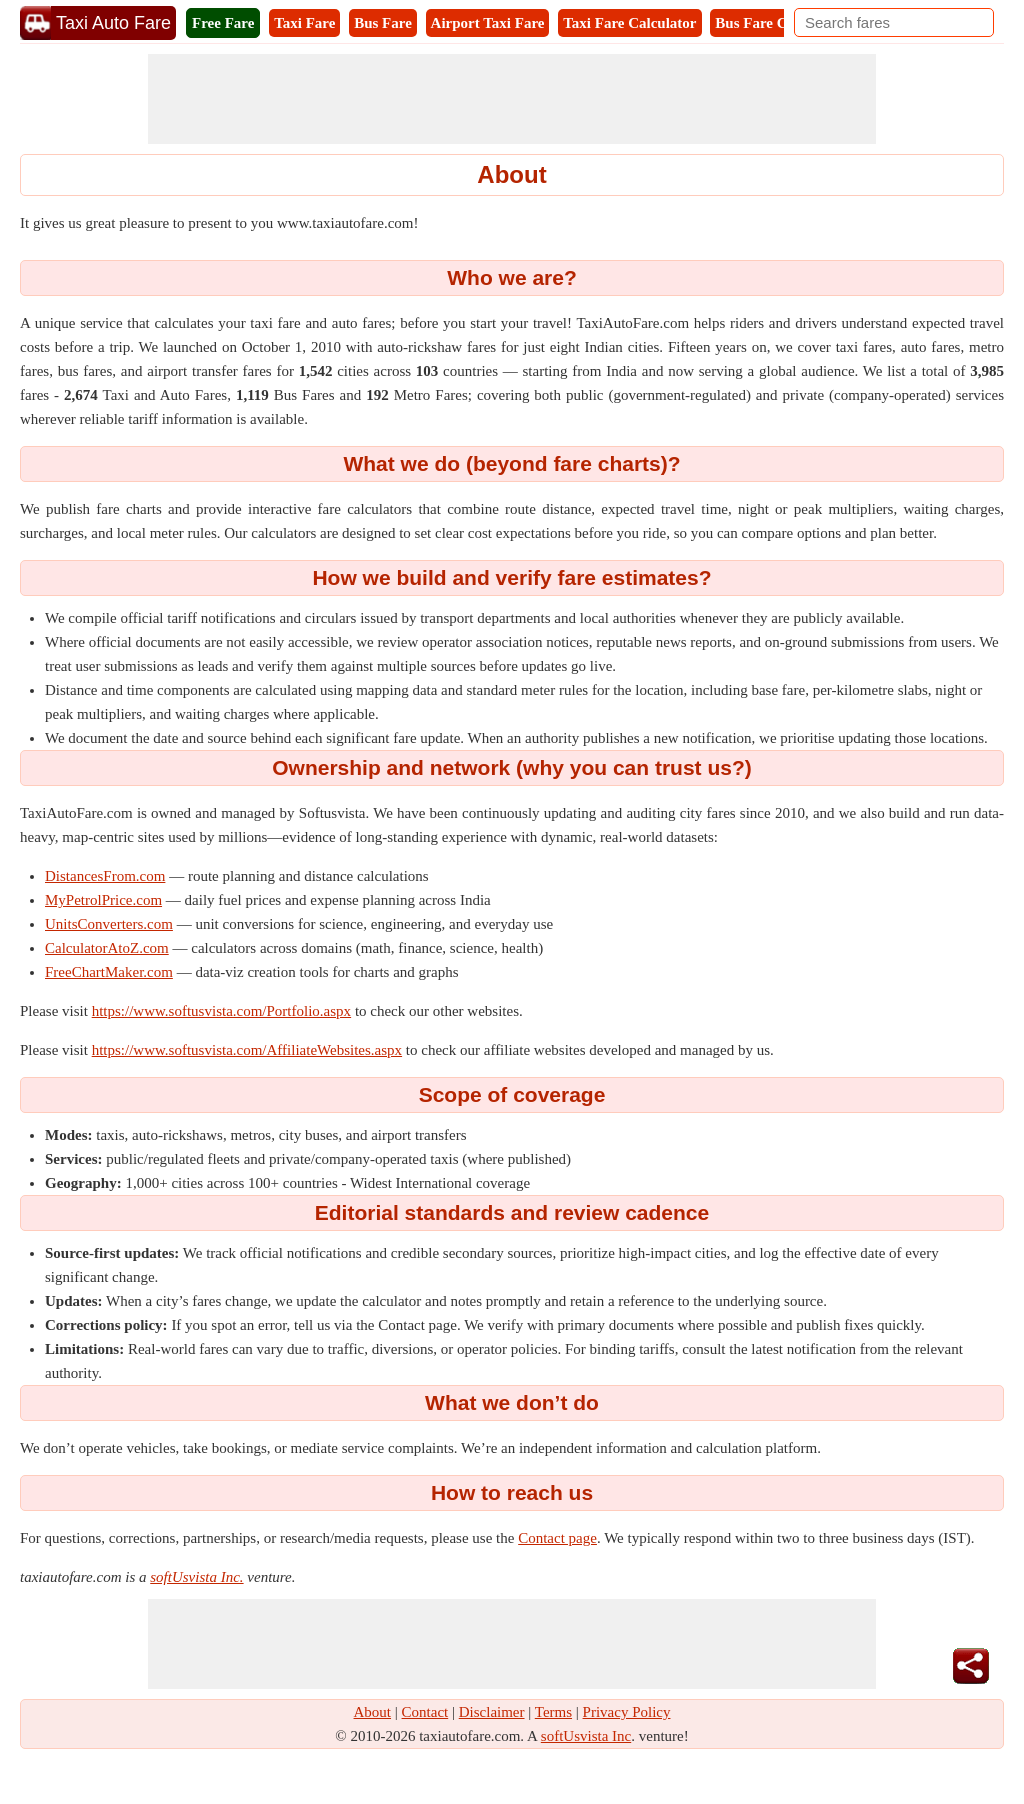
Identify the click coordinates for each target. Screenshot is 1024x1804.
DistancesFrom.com (105, 876)
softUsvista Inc (586, 1736)
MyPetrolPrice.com (103, 900)
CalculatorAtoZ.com (107, 948)
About (373, 1712)
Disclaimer (492, 1712)
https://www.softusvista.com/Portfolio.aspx (221, 1011)
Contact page (557, 1538)
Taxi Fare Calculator (629, 23)
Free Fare (223, 23)
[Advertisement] (512, 99)
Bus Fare (383, 23)
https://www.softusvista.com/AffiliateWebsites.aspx (247, 1050)
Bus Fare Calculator (780, 23)
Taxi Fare (304, 23)
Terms (553, 1712)
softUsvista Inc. (196, 1577)
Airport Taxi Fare (488, 23)
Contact (425, 1712)
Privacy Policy (627, 1712)
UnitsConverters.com (109, 924)
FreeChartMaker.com (109, 972)
